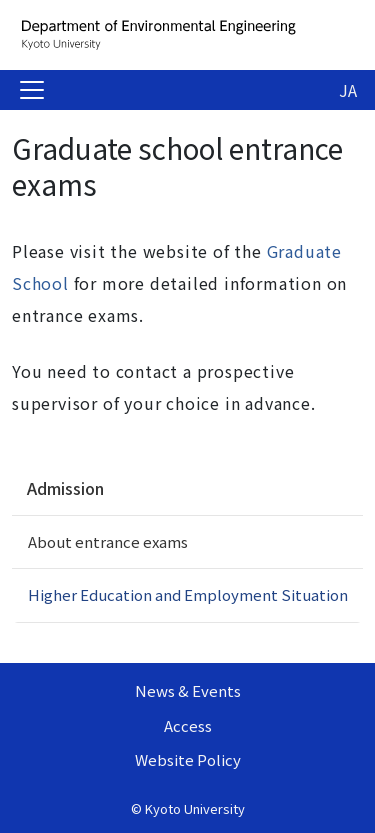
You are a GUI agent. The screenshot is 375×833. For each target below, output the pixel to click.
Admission (65, 488)
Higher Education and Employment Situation (188, 594)
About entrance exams (108, 541)
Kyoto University (195, 808)
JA (348, 90)
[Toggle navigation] (32, 90)
